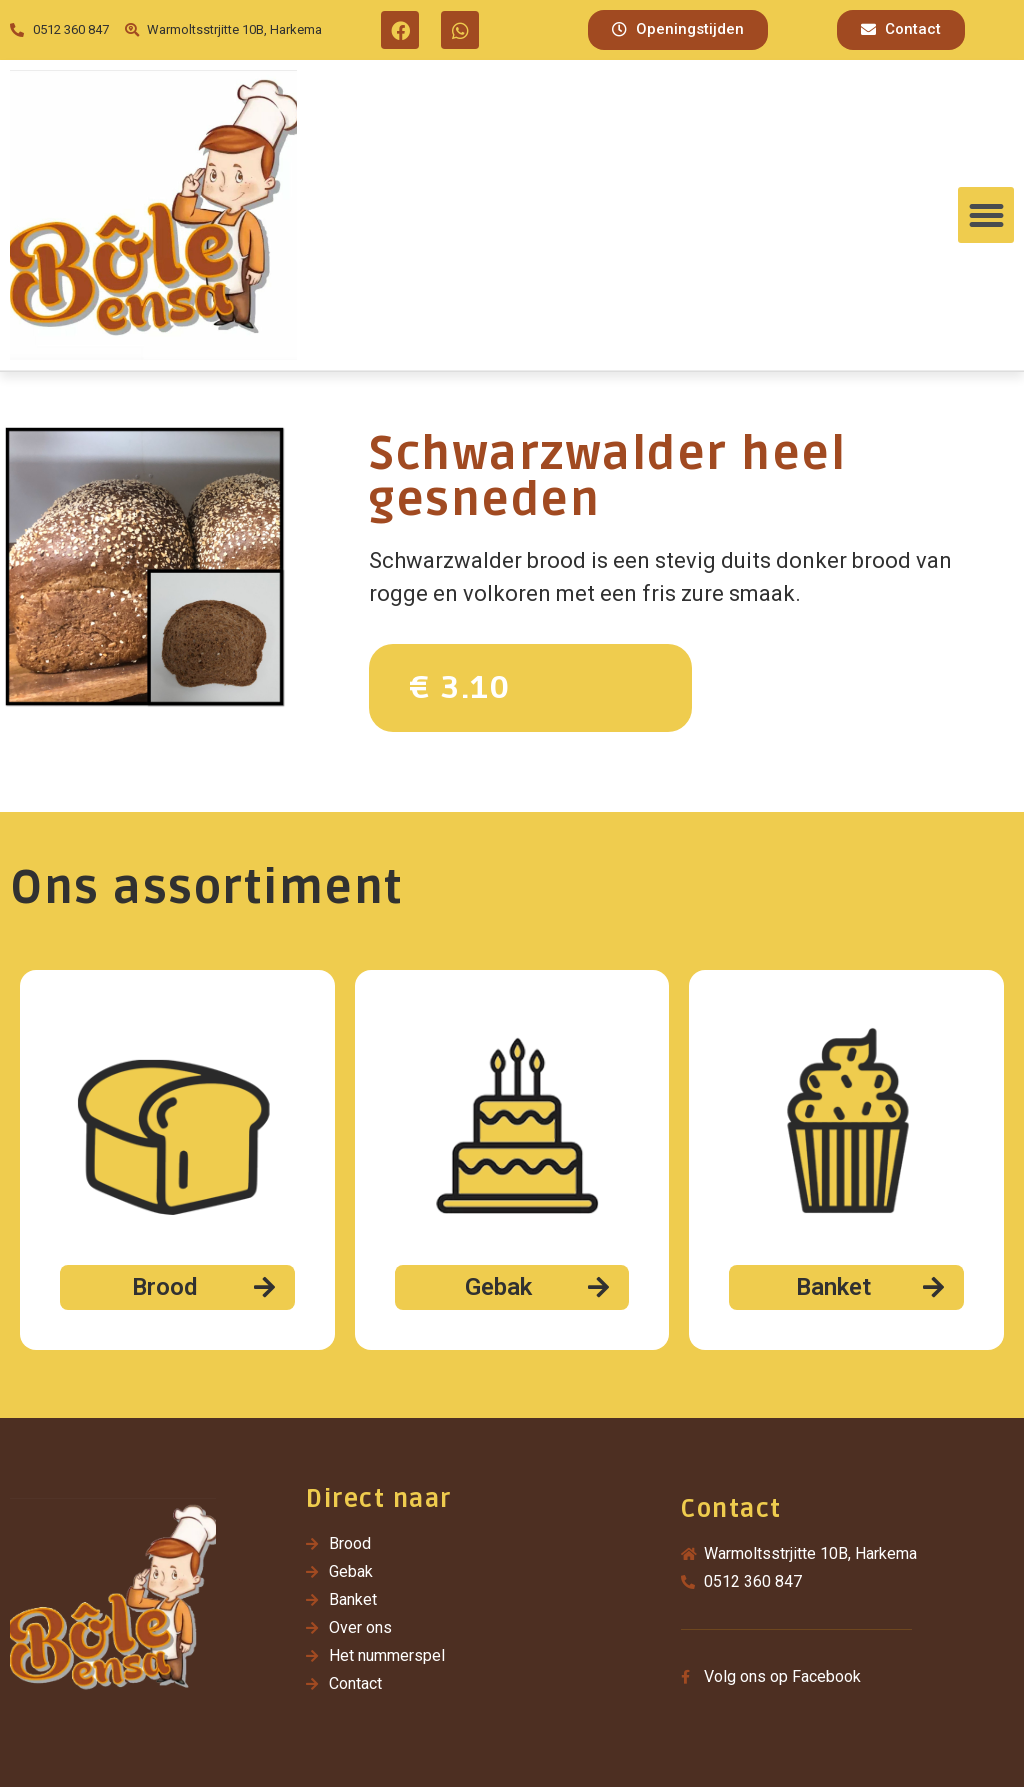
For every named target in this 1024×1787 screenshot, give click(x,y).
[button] (678, 30)
